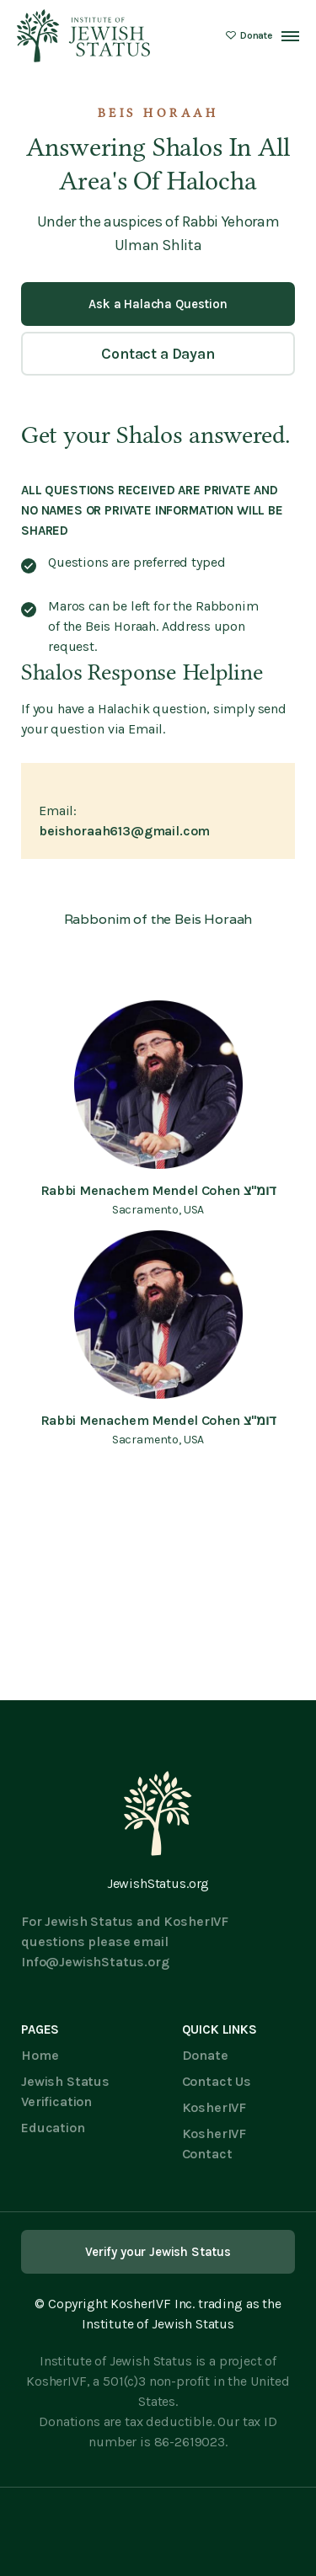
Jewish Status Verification (65, 2091)
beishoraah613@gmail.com (124, 831)
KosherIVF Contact (214, 2143)
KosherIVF (214, 2107)
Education (53, 2128)
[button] (290, 36)
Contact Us (216, 2081)
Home (39, 2055)
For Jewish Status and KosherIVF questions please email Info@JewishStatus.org (124, 1941)
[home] (84, 35)
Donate (205, 2055)
